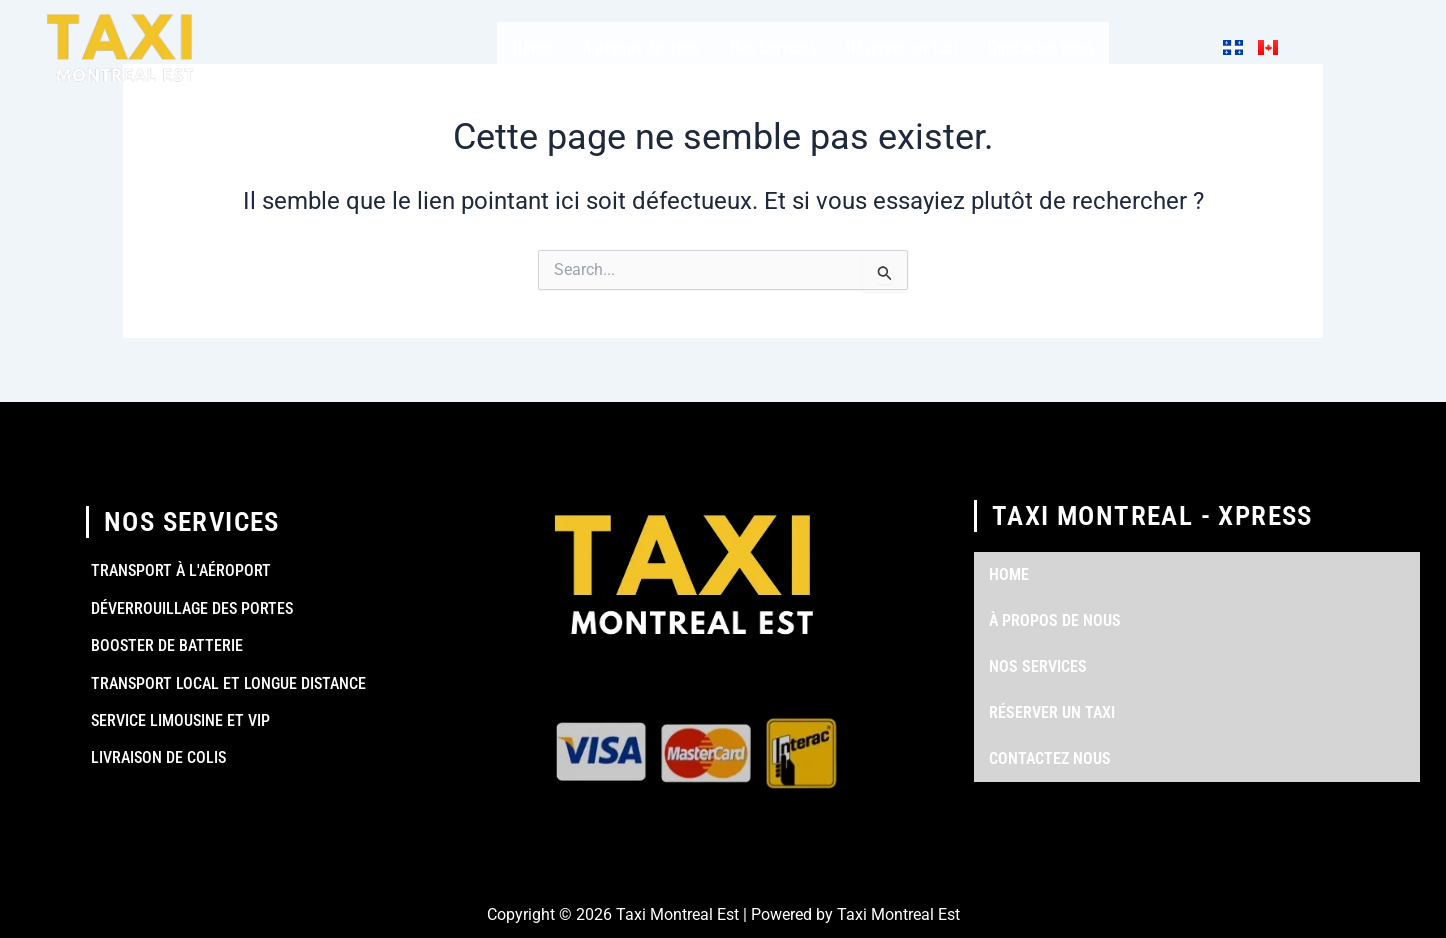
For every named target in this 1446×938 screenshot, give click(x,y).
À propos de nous (641, 46)
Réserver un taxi (901, 46)
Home (532, 46)
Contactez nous (1040, 46)
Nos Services (773, 46)
